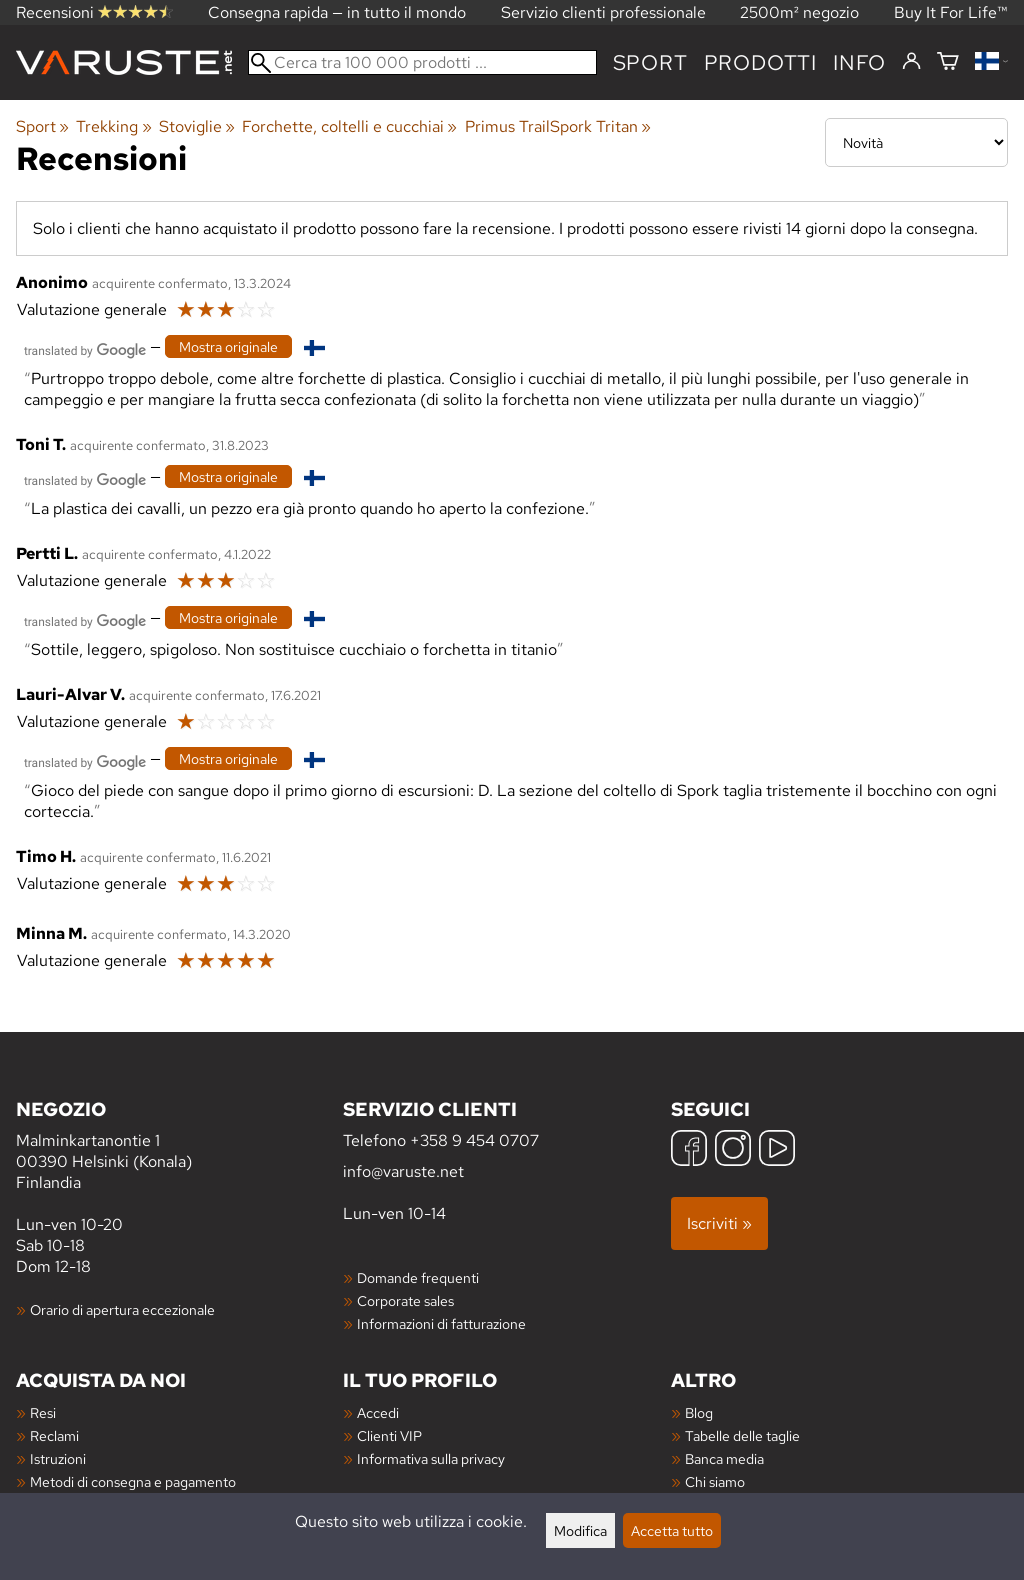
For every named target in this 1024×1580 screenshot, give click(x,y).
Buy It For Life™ (951, 12)
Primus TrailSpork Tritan (558, 126)
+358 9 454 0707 (474, 1140)
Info (859, 62)
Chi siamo (715, 1481)
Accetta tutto (672, 1530)
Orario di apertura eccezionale (122, 1309)
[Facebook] (689, 1150)
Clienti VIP (389, 1435)
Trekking (113, 126)
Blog (699, 1412)
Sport (650, 62)
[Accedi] (911, 62)
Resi (43, 1412)
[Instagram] (733, 1150)
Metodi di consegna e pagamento (133, 1481)
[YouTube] (777, 1150)
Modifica (580, 1530)
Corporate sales (405, 1300)
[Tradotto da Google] (85, 348)
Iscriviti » (719, 1223)
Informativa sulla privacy (431, 1458)
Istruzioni (58, 1458)
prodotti (760, 62)
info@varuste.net (403, 1171)
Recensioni (94, 12)
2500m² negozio (799, 12)
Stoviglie (197, 126)
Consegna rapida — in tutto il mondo (337, 12)
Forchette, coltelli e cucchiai (349, 126)
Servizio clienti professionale (603, 12)
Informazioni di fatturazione (441, 1323)
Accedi (378, 1412)
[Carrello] (948, 62)
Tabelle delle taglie (742, 1435)
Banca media (724, 1458)
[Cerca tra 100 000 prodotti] (422, 62)
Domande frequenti (418, 1277)
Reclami (54, 1435)
